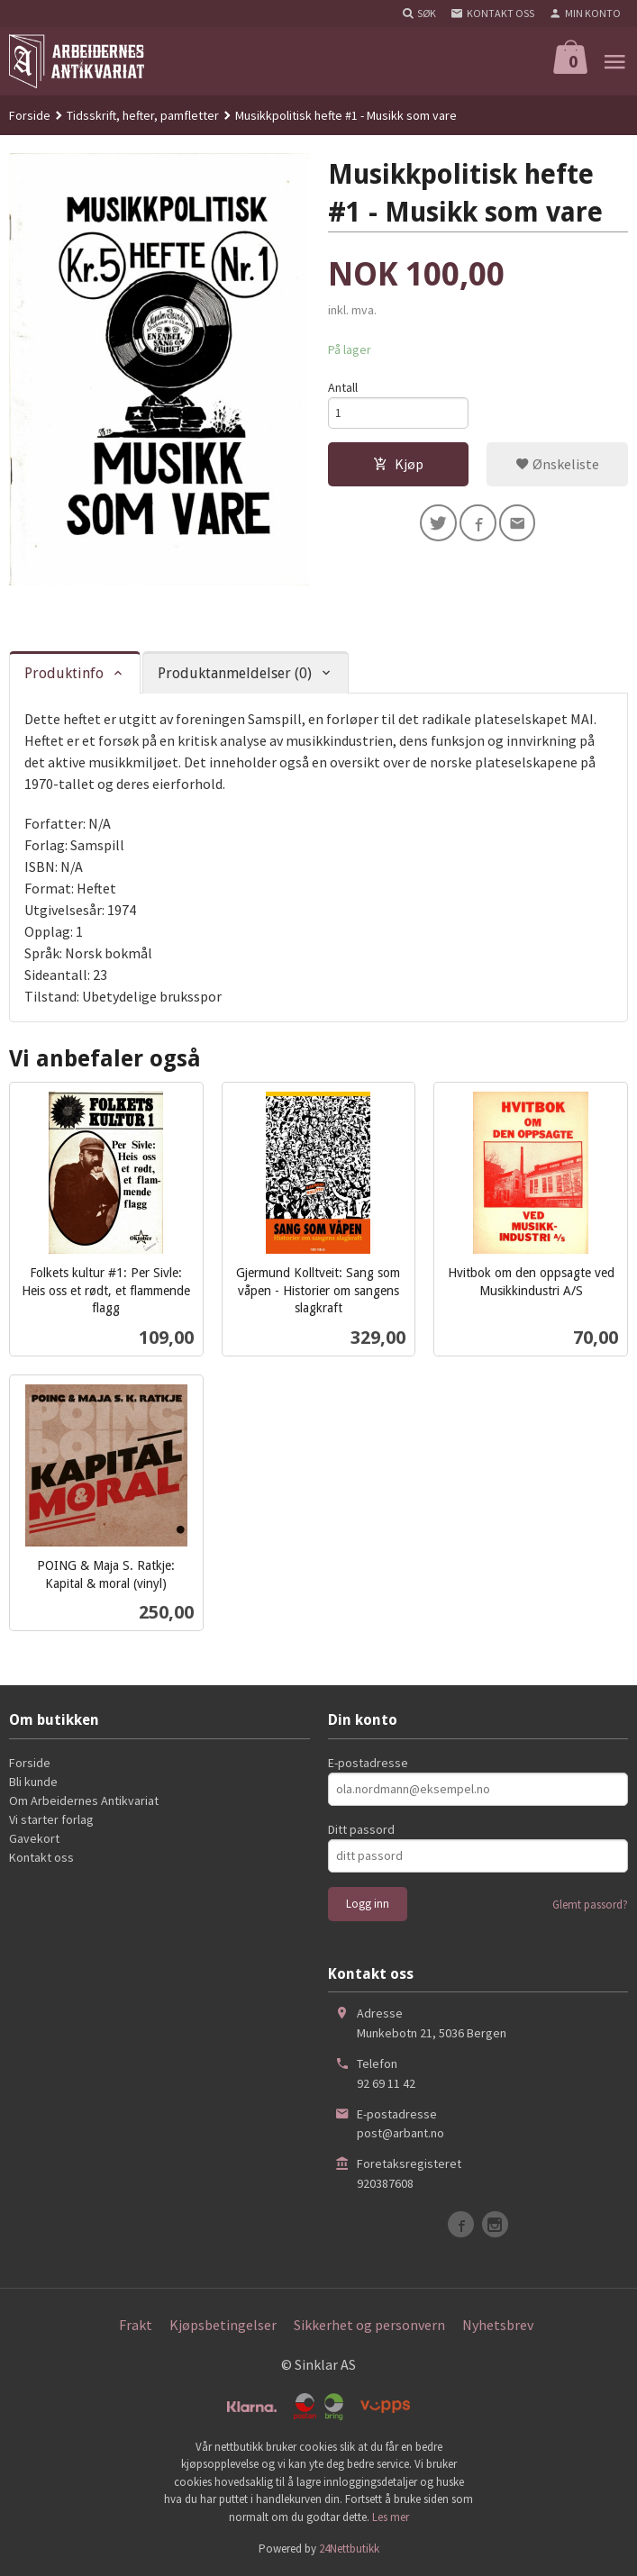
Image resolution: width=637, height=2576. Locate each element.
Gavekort (34, 1838)
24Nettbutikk (349, 2548)
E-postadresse (368, 1763)
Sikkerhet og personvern (369, 2325)
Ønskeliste (557, 467)
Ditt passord (361, 1829)
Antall (343, 387)
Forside (29, 115)
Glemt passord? (590, 1904)
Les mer (390, 2517)
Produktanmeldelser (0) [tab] (235, 673)
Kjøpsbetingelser (223, 2325)
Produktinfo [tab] (64, 673)
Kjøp (398, 467)
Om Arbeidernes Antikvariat (84, 1800)
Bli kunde (33, 1781)
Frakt (135, 2325)
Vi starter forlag (51, 1819)
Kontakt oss (41, 1857)
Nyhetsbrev (497, 2325)
